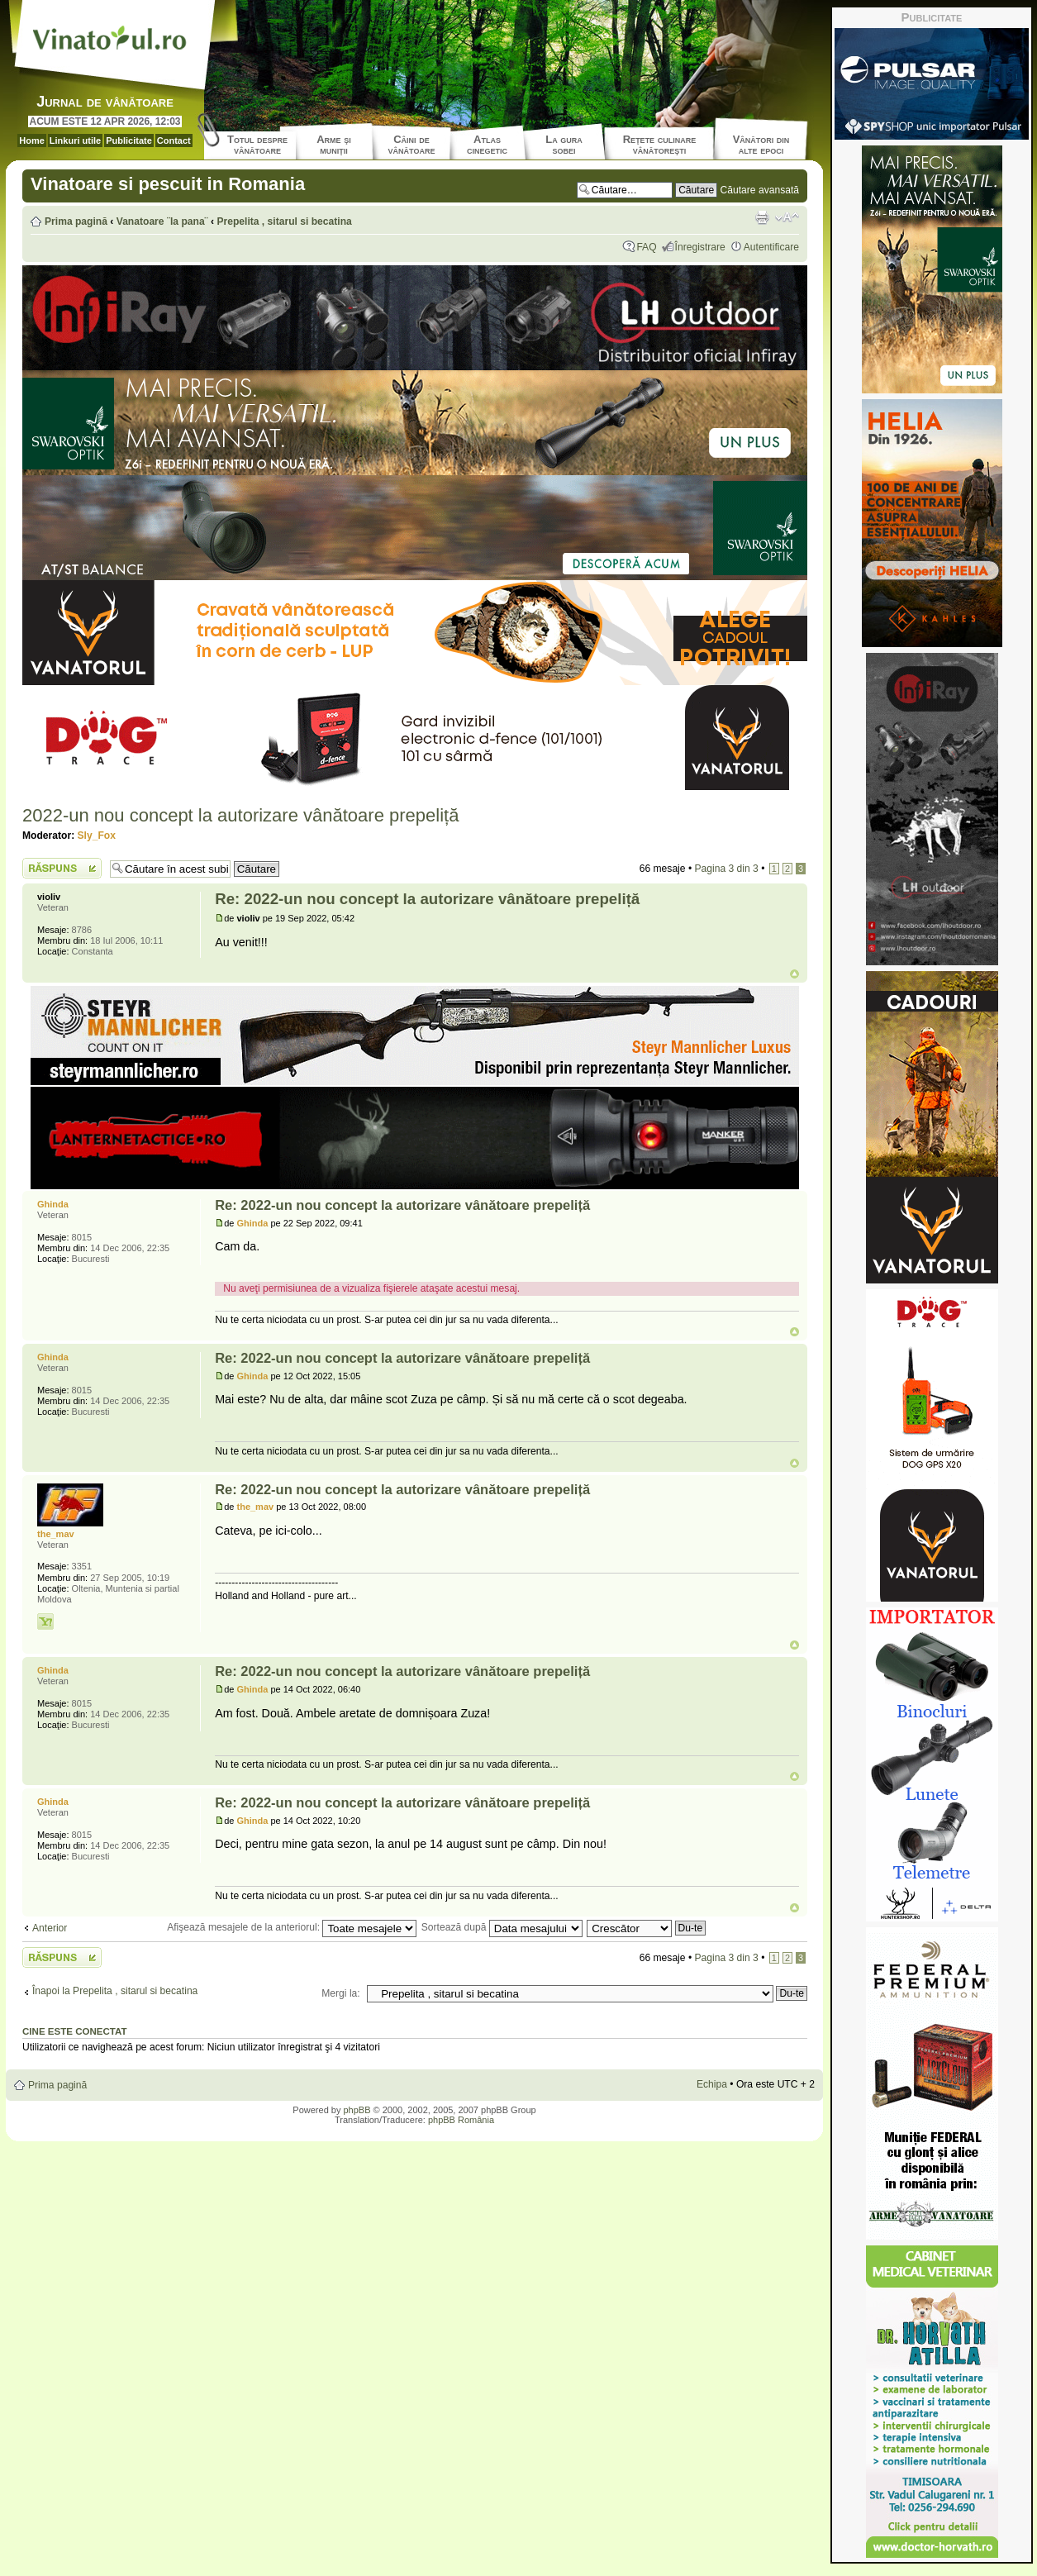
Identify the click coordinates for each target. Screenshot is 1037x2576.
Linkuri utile (75, 140)
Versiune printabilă (762, 217)
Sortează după (502, 1927)
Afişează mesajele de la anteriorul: (291, 1927)
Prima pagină (76, 221)
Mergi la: (340, 1993)
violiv (248, 918)
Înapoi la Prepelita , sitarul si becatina (114, 1991)
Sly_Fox (97, 835)
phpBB (356, 2110)
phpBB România (461, 2120)
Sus (794, 973)
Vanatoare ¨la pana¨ (162, 221)
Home (32, 140)
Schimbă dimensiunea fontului (787, 217)
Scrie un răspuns (62, 868)
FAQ (646, 247)
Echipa (712, 2084)
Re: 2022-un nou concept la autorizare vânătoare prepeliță (427, 898)
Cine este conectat (74, 2031)
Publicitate (129, 140)
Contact (174, 140)
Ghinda (253, 1223)
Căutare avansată (760, 190)
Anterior (49, 1928)
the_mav (255, 1507)
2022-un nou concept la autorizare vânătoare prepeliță (240, 815)
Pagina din (726, 868)
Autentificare (771, 247)
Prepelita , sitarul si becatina (283, 221)
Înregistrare (700, 247)
